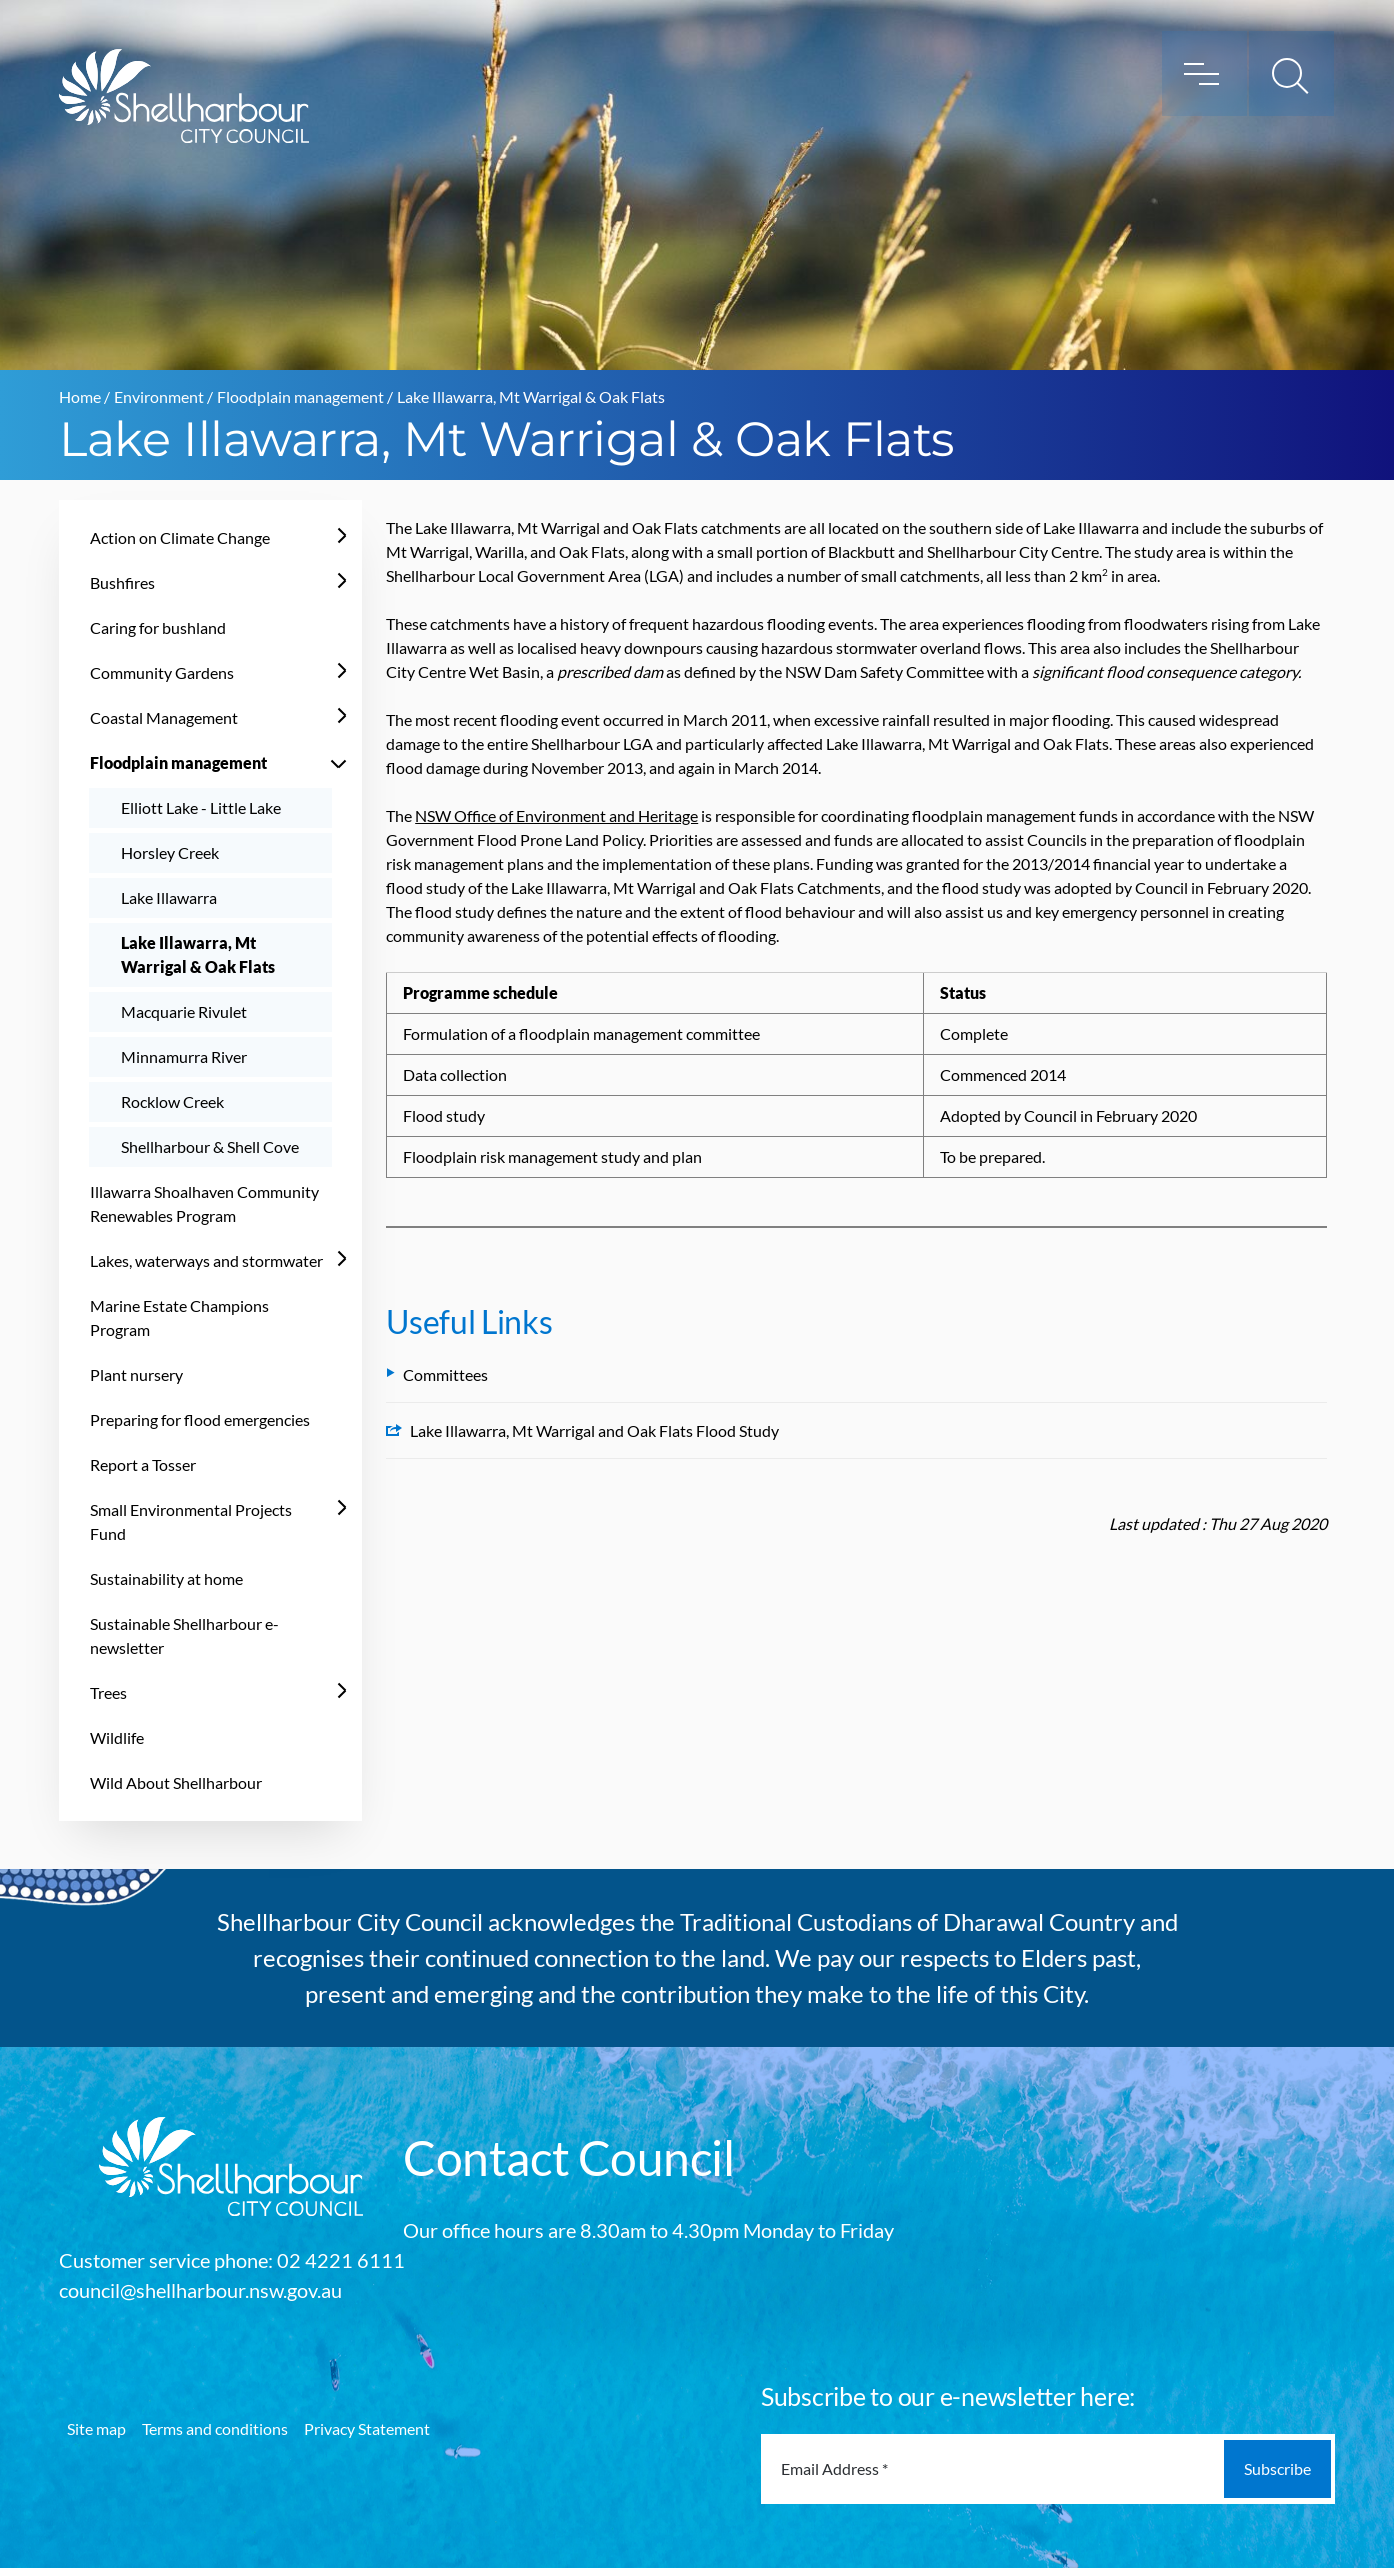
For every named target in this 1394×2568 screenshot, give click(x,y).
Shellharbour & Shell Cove (210, 1146)
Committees (437, 1374)
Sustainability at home (166, 1578)
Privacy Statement (367, 2428)
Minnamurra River (184, 1056)
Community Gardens (162, 672)
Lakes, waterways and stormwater (206, 1260)
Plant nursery (136, 1374)
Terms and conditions (215, 2428)
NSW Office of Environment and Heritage (556, 815)
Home (80, 396)
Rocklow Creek (172, 1101)
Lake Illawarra (169, 897)
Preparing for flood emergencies (200, 1419)
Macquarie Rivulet (184, 1011)
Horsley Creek (170, 852)
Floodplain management (300, 396)
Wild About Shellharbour (176, 1782)
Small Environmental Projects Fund (191, 1521)
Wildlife (117, 1737)
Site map (96, 2428)
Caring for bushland (158, 627)
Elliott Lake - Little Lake (201, 807)
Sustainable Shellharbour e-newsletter (184, 1635)
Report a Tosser (143, 1464)
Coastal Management (164, 717)
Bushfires (122, 582)
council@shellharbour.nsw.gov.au (200, 2290)
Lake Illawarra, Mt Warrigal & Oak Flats (198, 954)
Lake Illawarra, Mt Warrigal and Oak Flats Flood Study (582, 1430)
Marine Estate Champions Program (179, 1317)
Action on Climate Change (180, 537)
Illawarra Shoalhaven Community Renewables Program (204, 1203)
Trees (108, 1692)
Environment (159, 396)
